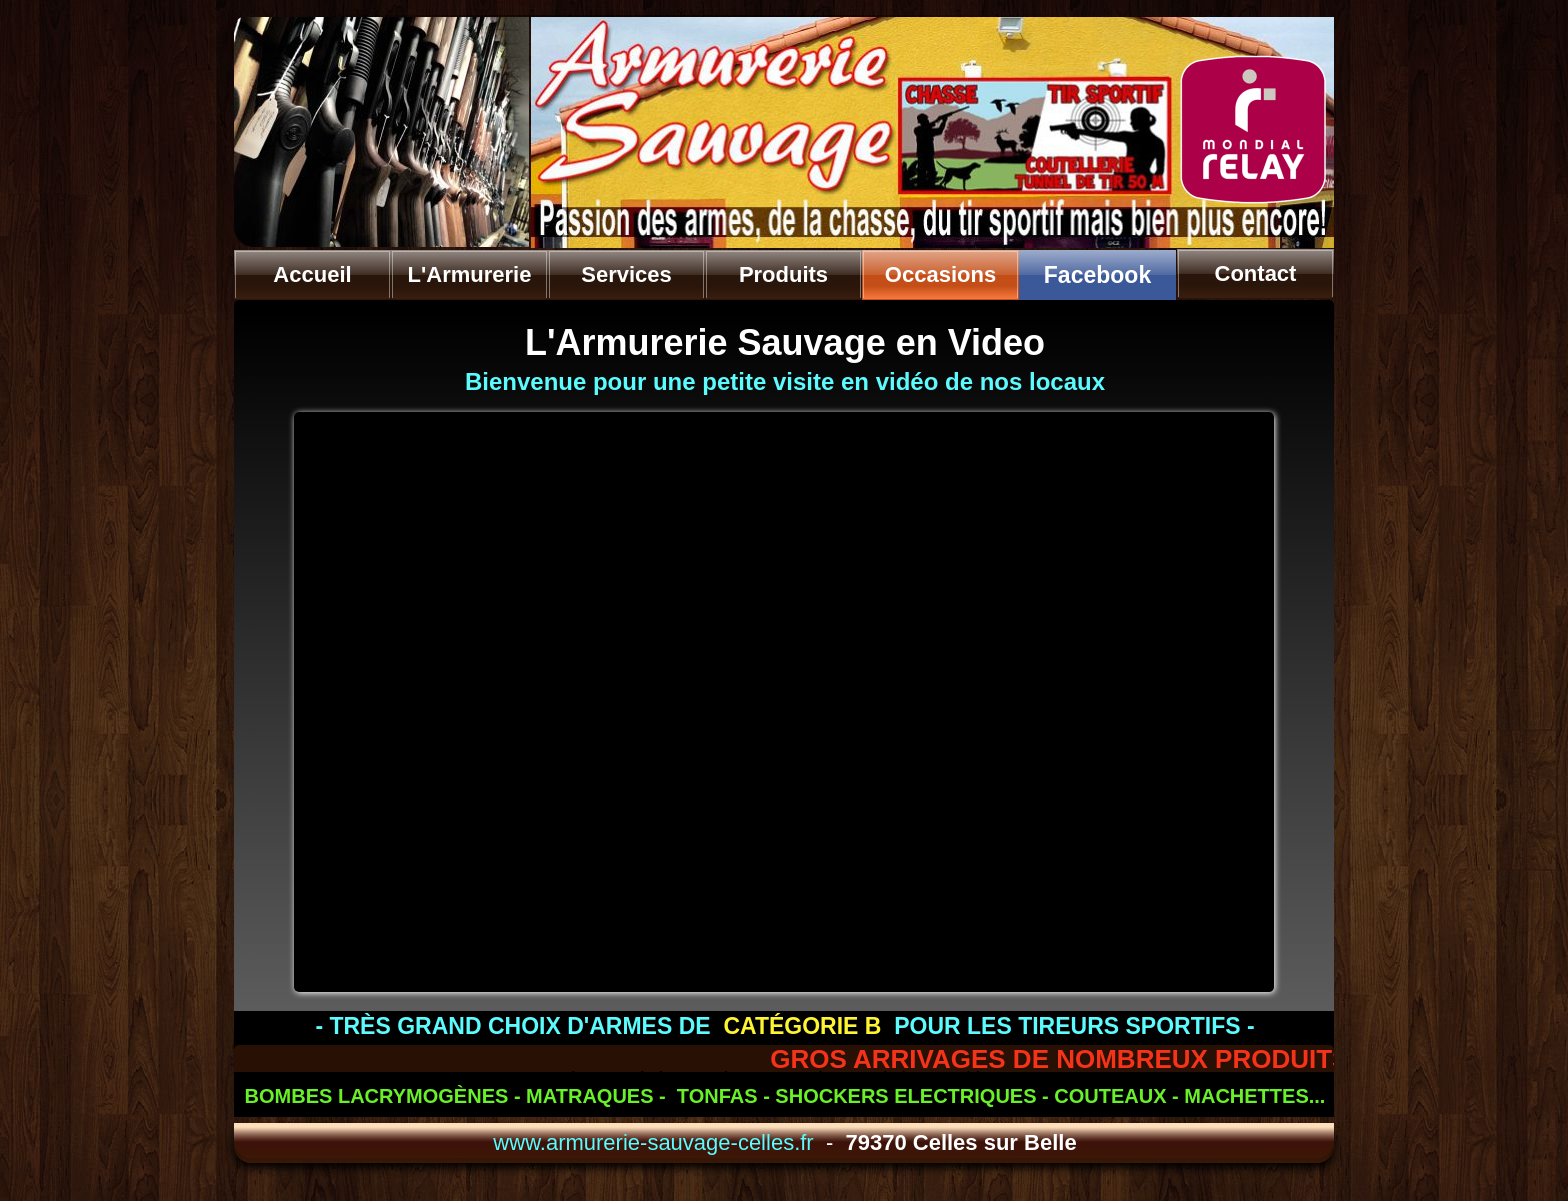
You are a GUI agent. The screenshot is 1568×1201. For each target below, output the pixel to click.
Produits (783, 274)
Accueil (312, 274)
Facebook (1097, 275)
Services (626, 274)
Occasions (940, 274)
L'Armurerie (470, 274)
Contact (1256, 273)
